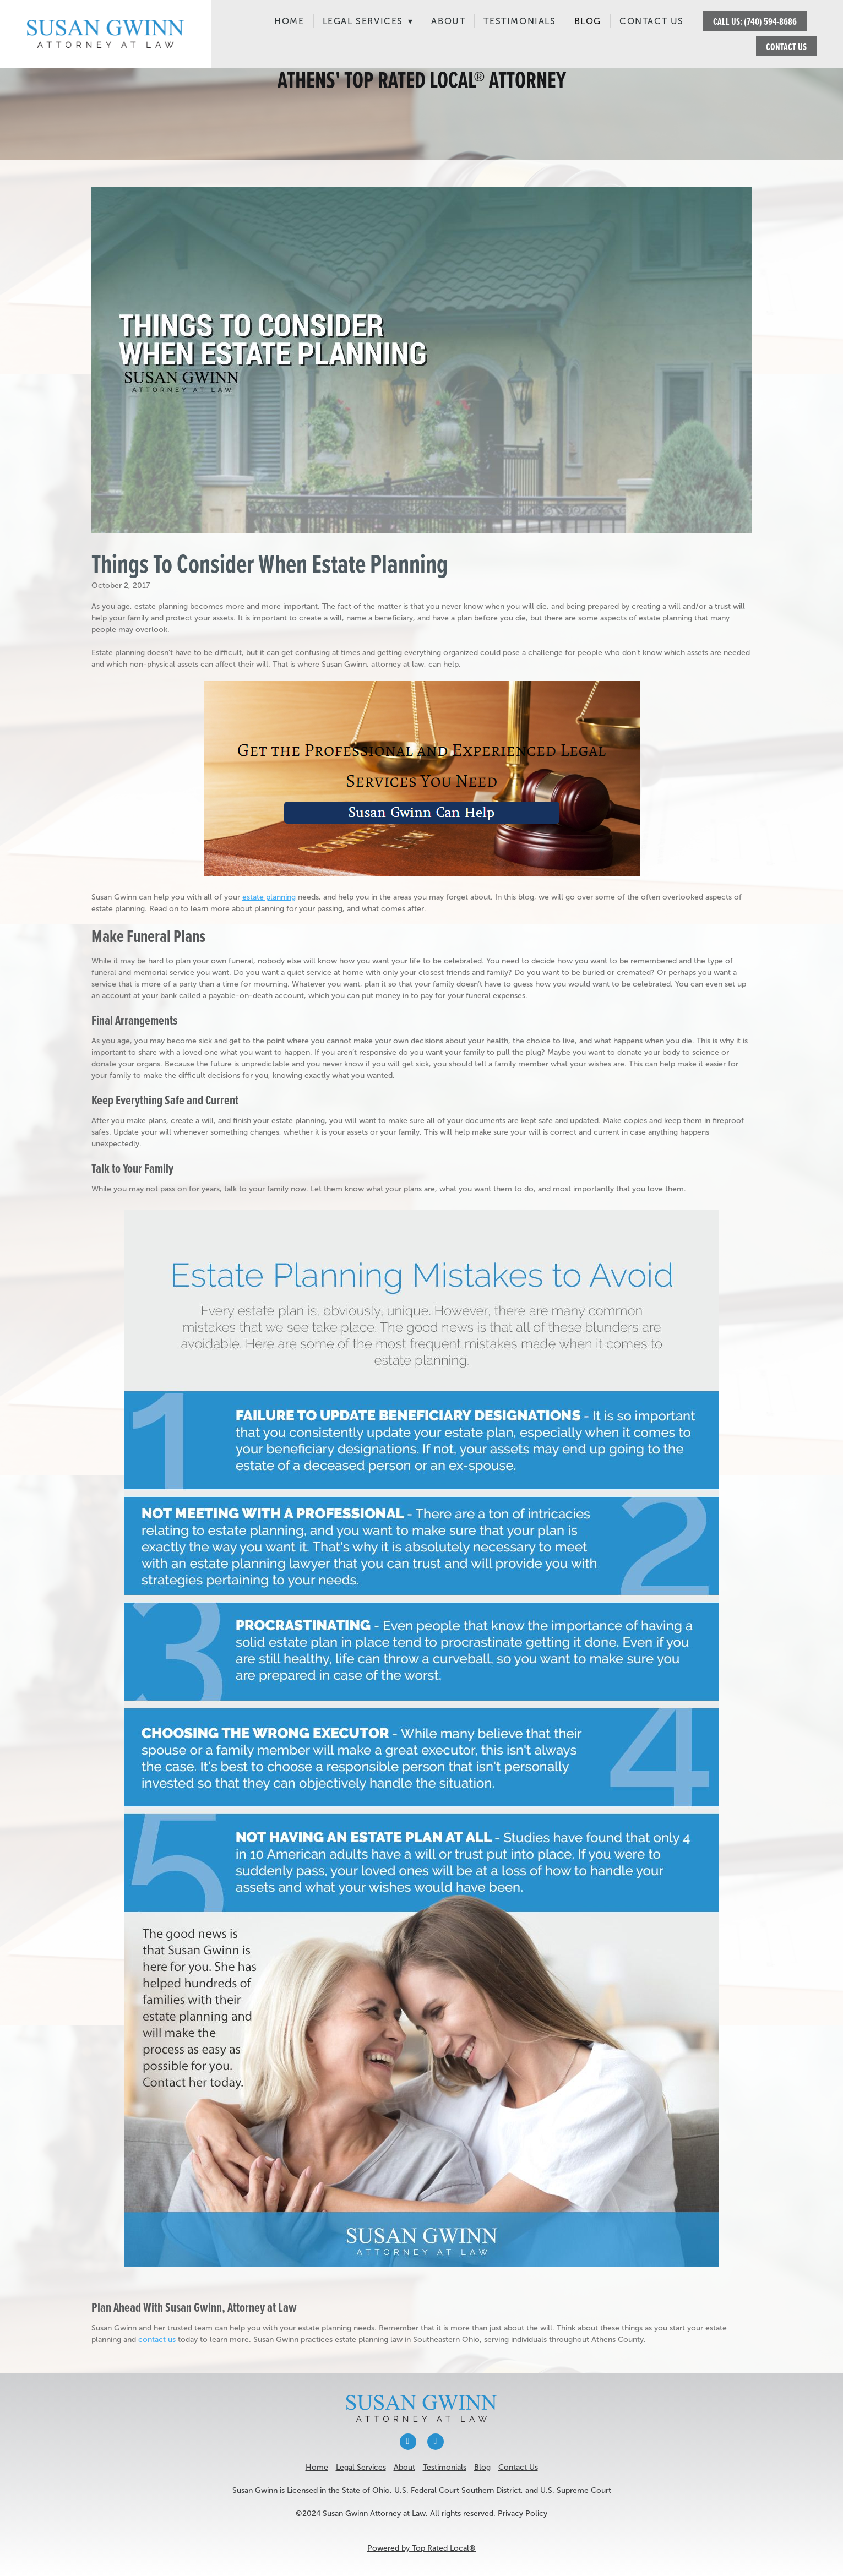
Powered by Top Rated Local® (421, 2548)
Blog (587, 21)
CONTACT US (786, 46)
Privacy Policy (522, 2513)
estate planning (269, 897)
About (448, 21)
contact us (157, 2339)
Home (289, 21)
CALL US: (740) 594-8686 (755, 21)
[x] (435, 2441)
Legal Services (368, 21)
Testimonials (519, 21)
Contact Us (651, 21)
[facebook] (408, 2441)
